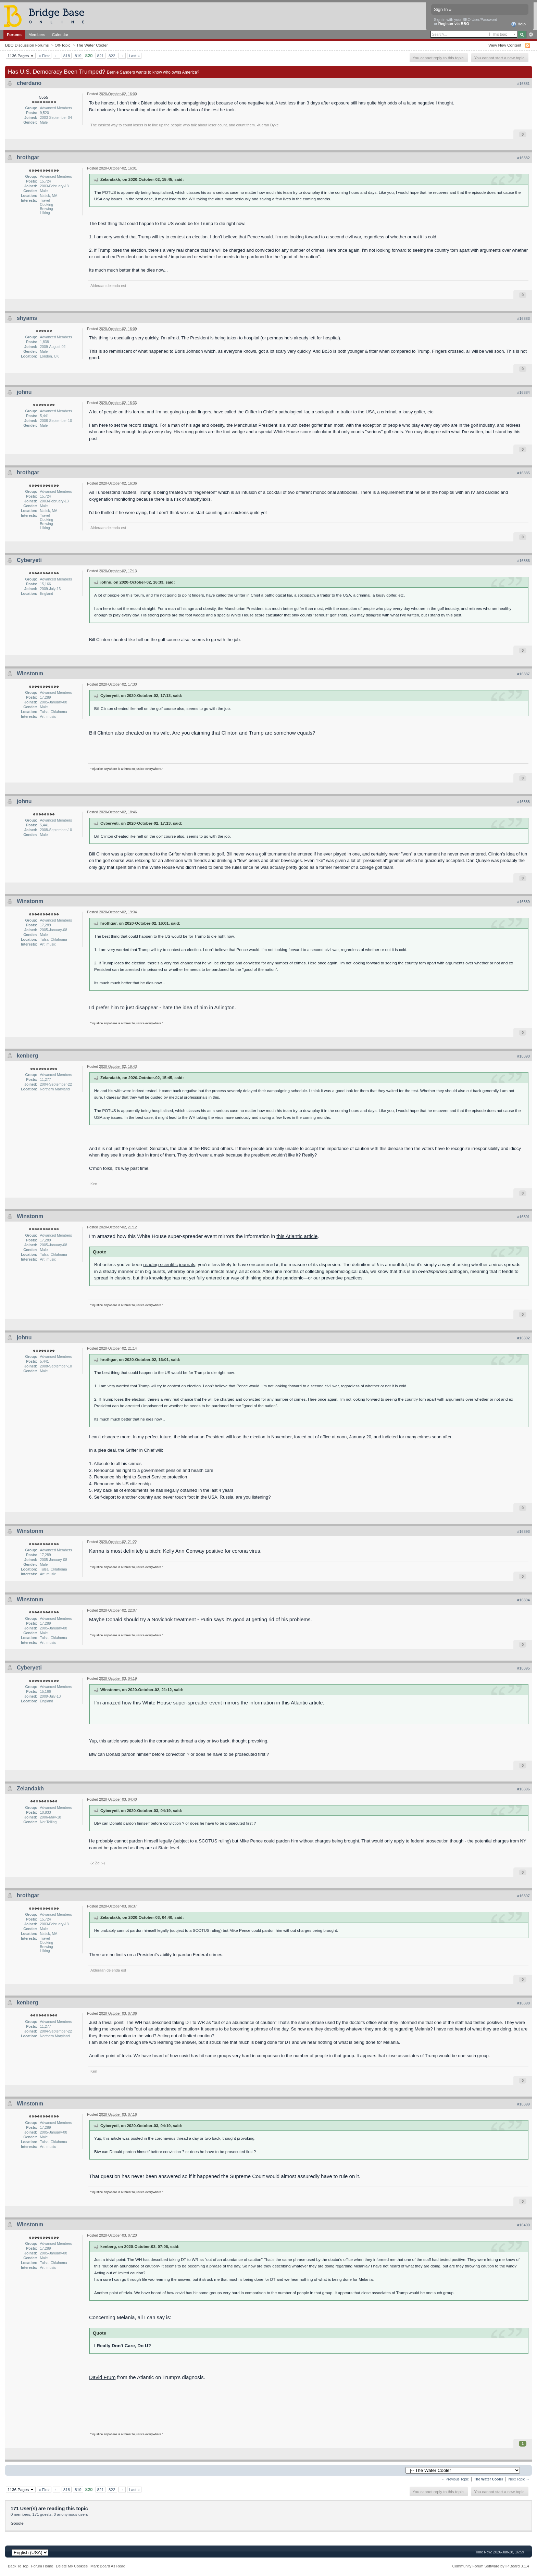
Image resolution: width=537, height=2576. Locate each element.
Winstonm (30, 673)
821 (100, 55)
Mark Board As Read (107, 2566)
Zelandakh (30, 1788)
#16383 (523, 318)
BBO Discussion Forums (27, 45)
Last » (134, 55)
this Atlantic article (296, 1236)
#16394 (523, 1600)
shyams (27, 318)
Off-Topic (62, 45)
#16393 (523, 1531)
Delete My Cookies (72, 2566)
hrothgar (28, 157)
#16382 (523, 158)
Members (36, 34)
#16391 (523, 1217)
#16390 (523, 1056)
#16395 (523, 1668)
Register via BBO (453, 24)
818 (66, 55)
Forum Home (42, 2566)
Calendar (60, 34)
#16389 (523, 902)
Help (518, 24)
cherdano (29, 83)
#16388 (523, 802)
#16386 (523, 561)
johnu (24, 392)
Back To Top (18, 2566)
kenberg (27, 1056)
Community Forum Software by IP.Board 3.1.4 (490, 2566)
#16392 (523, 1338)
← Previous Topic (455, 2479)
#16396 (523, 1789)
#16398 (523, 2003)
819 (78, 55)
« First (44, 55)
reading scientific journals (169, 1264)
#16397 (523, 1896)
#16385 (523, 473)
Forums (14, 34)
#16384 (523, 392)
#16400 (523, 2225)
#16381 (523, 84)
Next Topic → (518, 2479)
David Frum (102, 2377)
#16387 (523, 674)
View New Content (504, 45)
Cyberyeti (29, 560)
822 (112, 55)
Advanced (531, 34)
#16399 (523, 2104)
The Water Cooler (92, 45)
